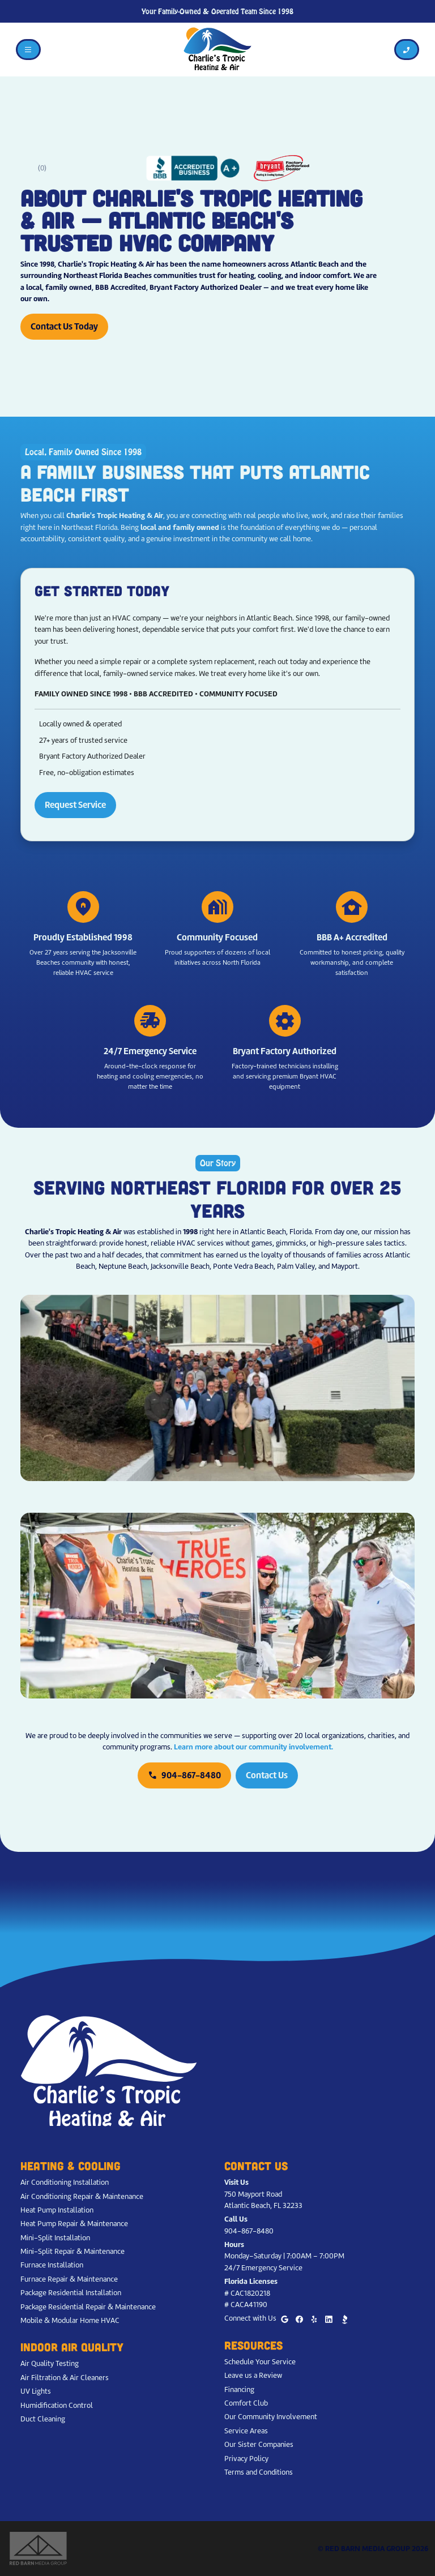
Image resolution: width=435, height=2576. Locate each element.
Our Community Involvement (270, 2416)
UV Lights (35, 2391)
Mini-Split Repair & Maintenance (72, 2251)
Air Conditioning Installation (64, 2182)
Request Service (75, 805)
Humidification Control (56, 2405)
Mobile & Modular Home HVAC (70, 2320)
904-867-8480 (184, 1775)
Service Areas (246, 2431)
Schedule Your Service (260, 2362)
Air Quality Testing (49, 2363)
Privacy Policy (246, 2458)
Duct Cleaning (42, 2419)
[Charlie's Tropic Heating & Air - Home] (217, 49)
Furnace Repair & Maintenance (69, 2279)
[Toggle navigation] (28, 49)
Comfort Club (246, 2403)
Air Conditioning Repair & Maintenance (81, 2196)
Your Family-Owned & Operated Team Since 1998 (217, 11)
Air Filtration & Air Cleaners (64, 2377)
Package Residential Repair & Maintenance (88, 2307)
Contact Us (267, 1775)
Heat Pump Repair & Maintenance (74, 2223)
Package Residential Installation (70, 2292)
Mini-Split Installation (55, 2238)
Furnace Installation (51, 2265)
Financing (239, 2389)
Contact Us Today (64, 326)
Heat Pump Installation (56, 2210)
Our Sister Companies (258, 2444)
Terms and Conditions (258, 2472)
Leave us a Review (253, 2375)
